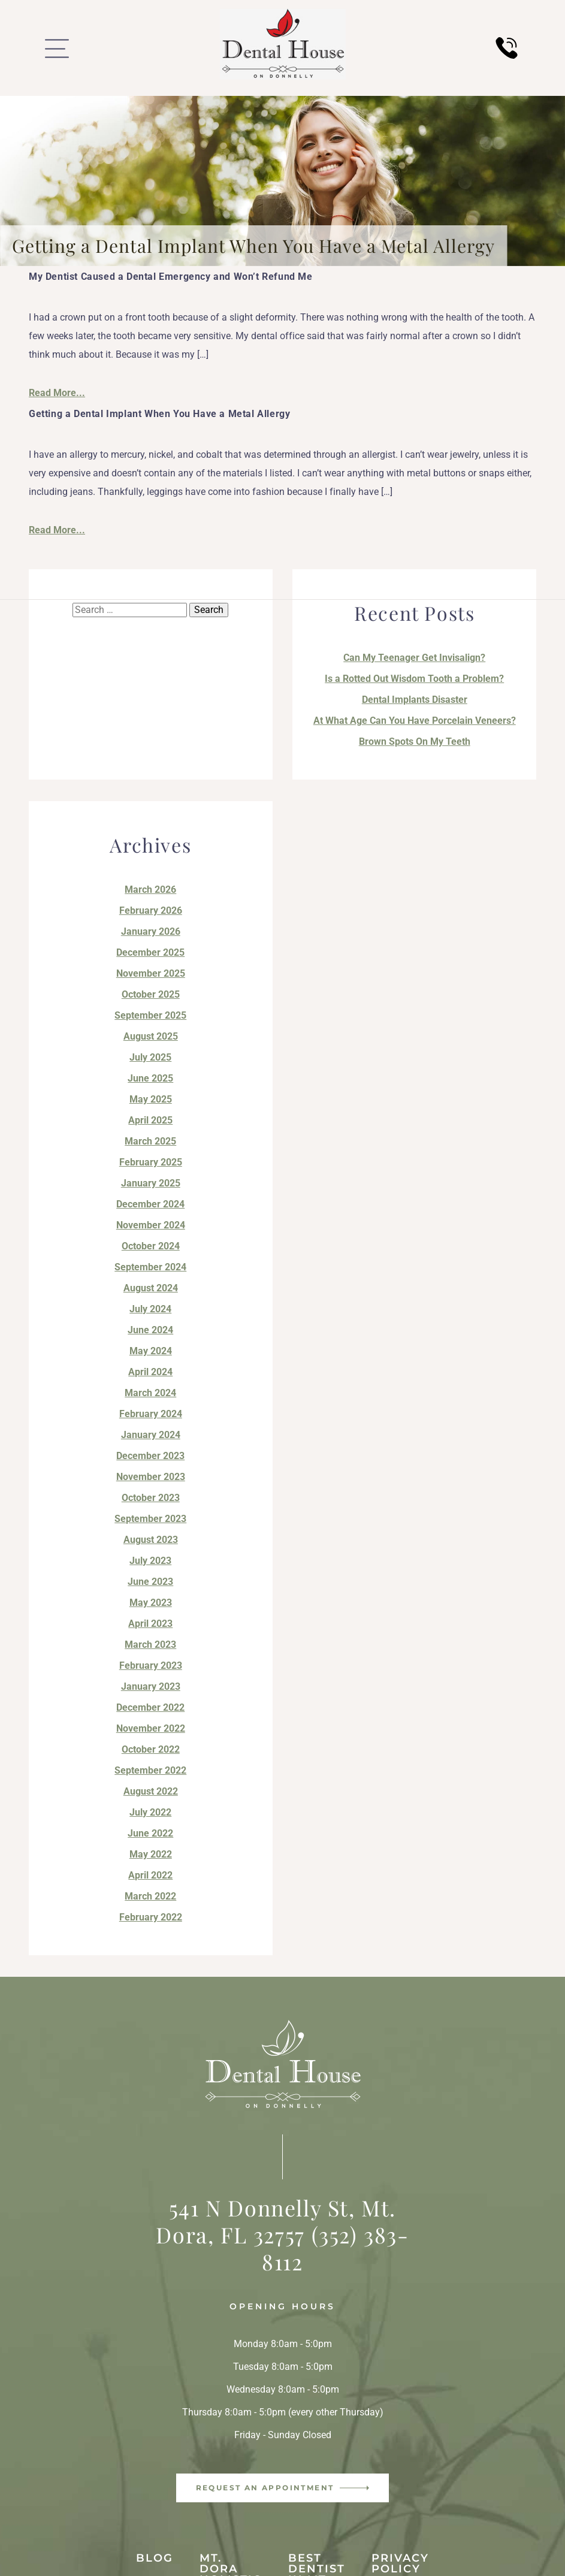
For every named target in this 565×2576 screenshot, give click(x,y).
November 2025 (150, 973)
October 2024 (151, 1246)
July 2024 (150, 1309)
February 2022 (150, 1917)
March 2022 (150, 1896)
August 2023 (150, 1539)
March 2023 (150, 1644)
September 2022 (150, 1770)
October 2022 (151, 1749)
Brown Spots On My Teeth (414, 741)
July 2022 (150, 1812)
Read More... (57, 392)
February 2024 (150, 1414)
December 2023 (150, 1455)
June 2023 (150, 1581)
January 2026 (150, 931)
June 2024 (150, 1330)
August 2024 (150, 1288)
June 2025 (150, 1078)
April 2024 (150, 1372)
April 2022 (150, 1875)
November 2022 (150, 1728)
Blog (154, 2558)
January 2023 (150, 1686)
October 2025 (151, 994)
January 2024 (150, 1434)
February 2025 (150, 1162)
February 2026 (150, 910)
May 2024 (150, 1351)
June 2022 (150, 1833)
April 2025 (150, 1120)
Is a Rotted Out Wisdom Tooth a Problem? (414, 678)
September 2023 (150, 1518)
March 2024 (150, 1393)
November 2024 (150, 1225)
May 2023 (150, 1602)
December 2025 (150, 952)
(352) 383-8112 (335, 2248)
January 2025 (150, 1183)
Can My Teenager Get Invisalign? (414, 657)
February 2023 (150, 1665)
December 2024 (150, 1204)
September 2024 (150, 1267)
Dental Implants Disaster (414, 699)
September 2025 (150, 1015)
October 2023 (151, 1497)
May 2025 (150, 1099)
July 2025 (150, 1057)
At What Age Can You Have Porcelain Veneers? (414, 720)
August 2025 (150, 1036)
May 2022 (150, 1854)
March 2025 (150, 1141)
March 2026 (150, 889)
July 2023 (150, 1560)
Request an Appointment (265, 2487)
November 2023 (150, 1476)
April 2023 (150, 1623)
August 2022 (150, 1791)
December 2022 (150, 1707)
